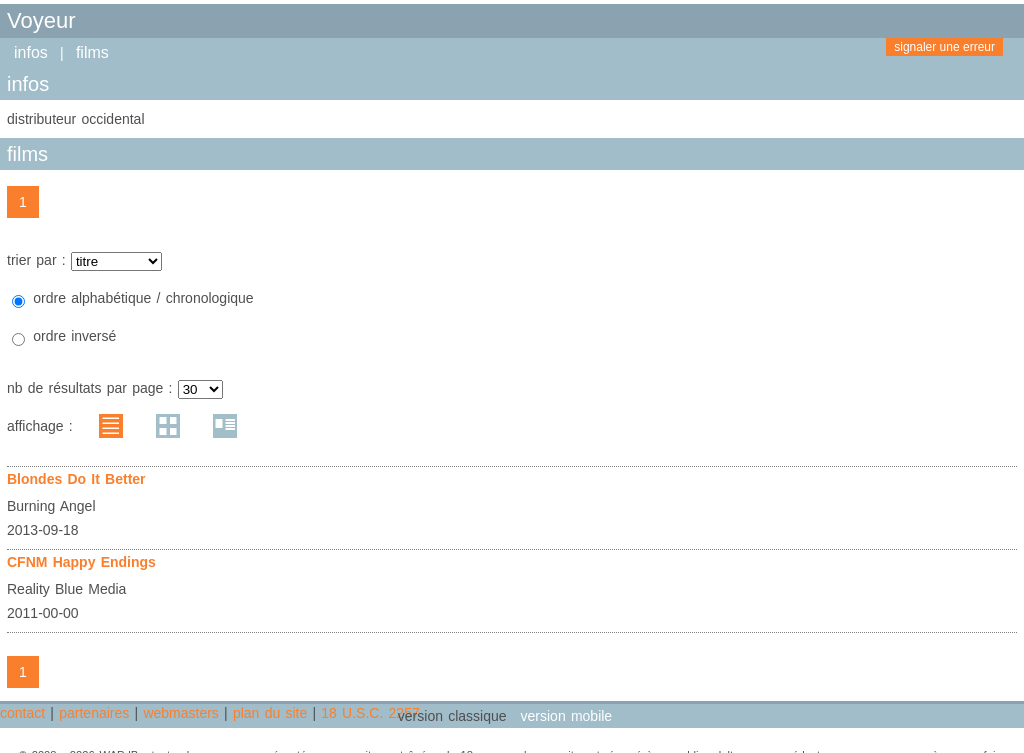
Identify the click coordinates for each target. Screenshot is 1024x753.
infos (31, 52)
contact (22, 713)
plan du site (270, 713)
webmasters (180, 713)
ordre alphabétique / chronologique (143, 298)
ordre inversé (74, 336)
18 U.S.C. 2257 (370, 713)
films (92, 52)
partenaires (94, 713)
